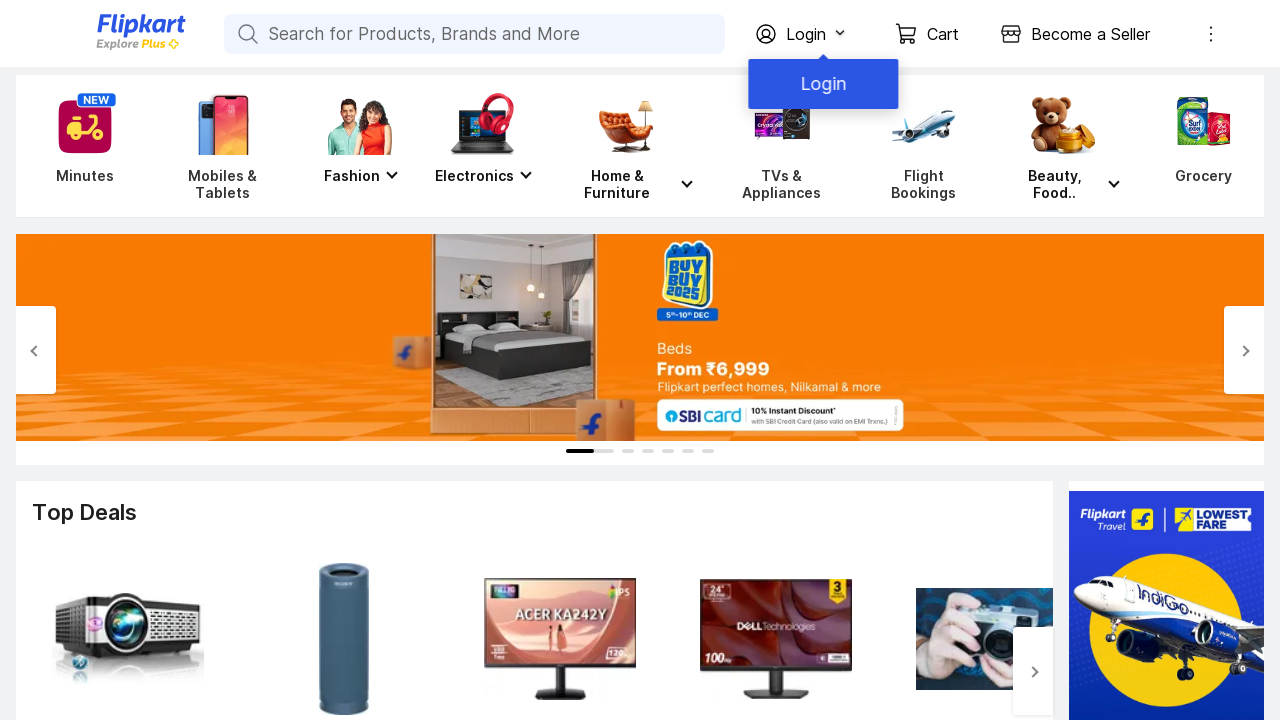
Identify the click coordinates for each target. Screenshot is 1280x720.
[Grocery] (1199, 146)
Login (820, 83)
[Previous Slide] (36, 350)
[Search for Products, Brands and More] (246, 34)
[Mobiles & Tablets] (222, 146)
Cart (943, 34)
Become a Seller (1090, 34)
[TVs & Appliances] (781, 146)
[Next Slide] (1244, 350)
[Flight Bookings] (923, 146)
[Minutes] (81, 146)
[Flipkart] (108, 47)
